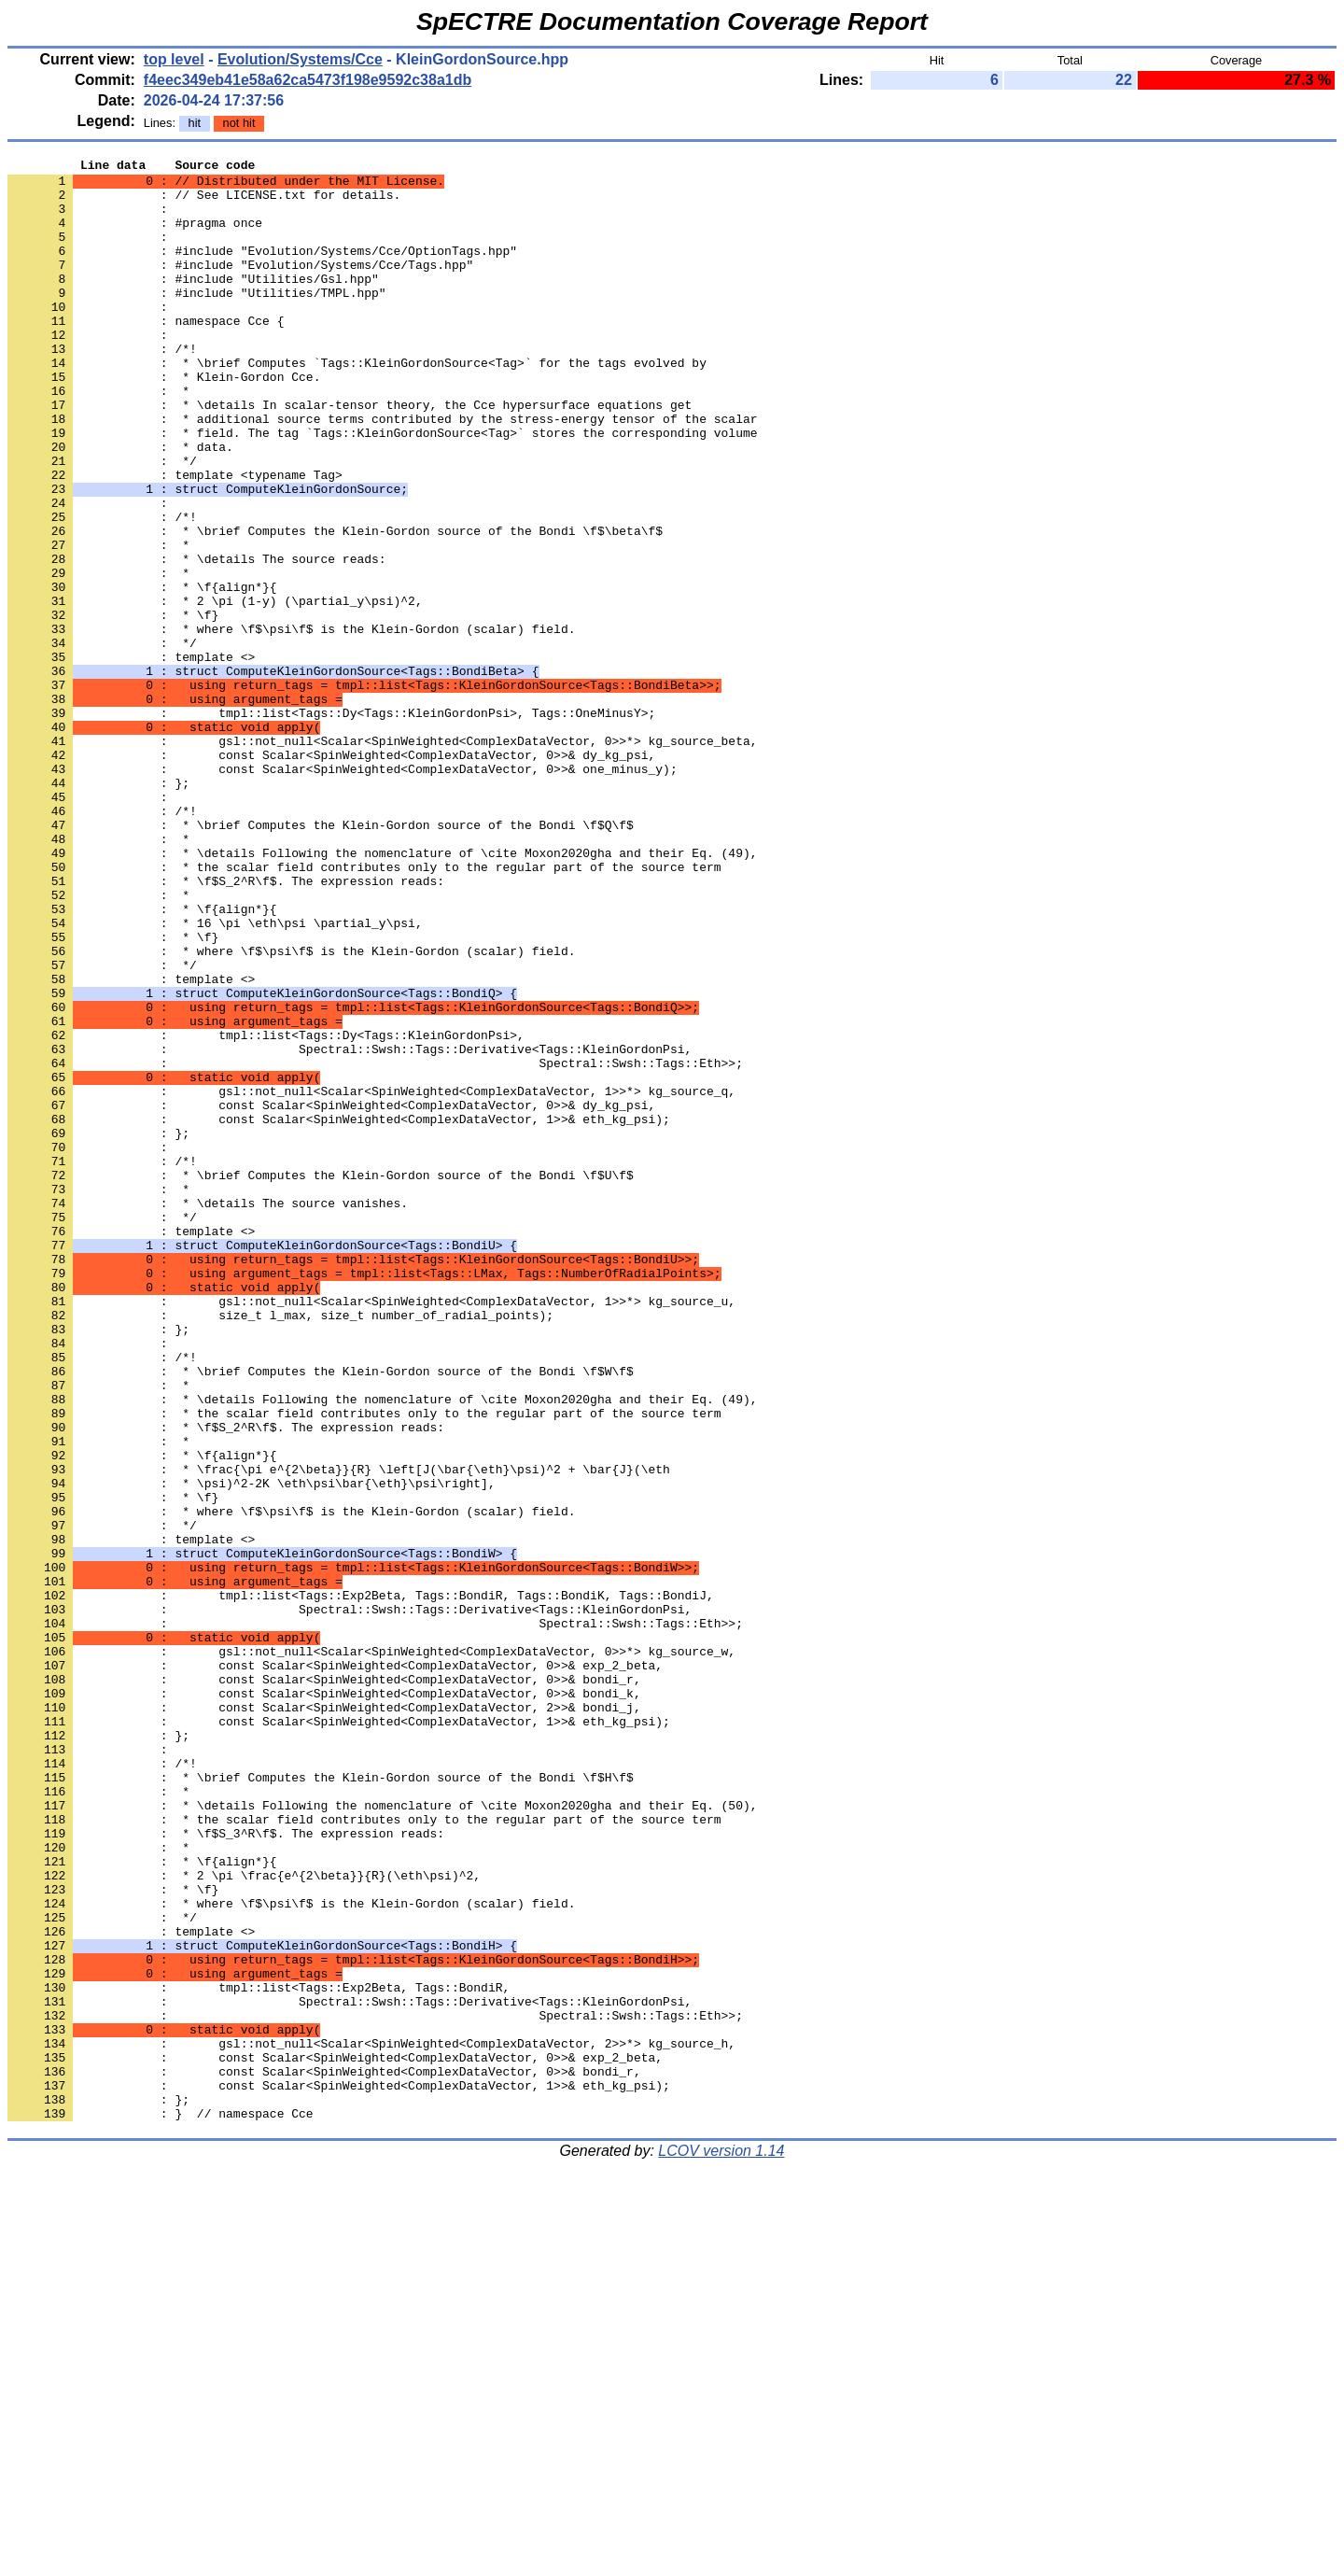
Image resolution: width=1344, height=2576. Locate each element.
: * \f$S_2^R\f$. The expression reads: (225, 1026)
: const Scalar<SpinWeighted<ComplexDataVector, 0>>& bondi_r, (324, 1984)
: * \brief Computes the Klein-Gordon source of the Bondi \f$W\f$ (320, 1614)
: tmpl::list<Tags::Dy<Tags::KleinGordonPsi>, (266, 1211)
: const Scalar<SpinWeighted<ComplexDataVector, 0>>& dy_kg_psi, (331, 874)
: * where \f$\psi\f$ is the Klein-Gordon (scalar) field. (291, 723)
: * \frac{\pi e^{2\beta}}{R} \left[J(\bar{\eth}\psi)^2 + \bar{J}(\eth (338, 1732)
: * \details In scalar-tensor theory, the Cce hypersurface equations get (349, 454)
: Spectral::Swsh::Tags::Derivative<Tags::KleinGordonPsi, (349, 1227)
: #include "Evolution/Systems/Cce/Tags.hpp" (240, 286)
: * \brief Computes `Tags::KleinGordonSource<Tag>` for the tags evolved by (357, 404)
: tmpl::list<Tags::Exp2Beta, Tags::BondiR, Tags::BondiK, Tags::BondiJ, (360, 1883)
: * (98, 437)
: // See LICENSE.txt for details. (203, 202)
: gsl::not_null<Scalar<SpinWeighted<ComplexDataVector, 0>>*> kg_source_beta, (382, 858)
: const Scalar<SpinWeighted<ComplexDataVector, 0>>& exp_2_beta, (335, 1967)
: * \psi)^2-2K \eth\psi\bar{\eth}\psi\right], (251, 1748)
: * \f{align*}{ (142, 673)
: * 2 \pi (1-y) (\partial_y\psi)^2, (215, 690)
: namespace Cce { (145, 353)
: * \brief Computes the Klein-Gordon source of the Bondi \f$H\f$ (320, 2101)
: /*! (102, 387)
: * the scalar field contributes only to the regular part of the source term (364, 1009)
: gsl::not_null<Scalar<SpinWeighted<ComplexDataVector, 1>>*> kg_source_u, (371, 1530)
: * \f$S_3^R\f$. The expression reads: (225, 2169)
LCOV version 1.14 (721, 2543)
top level (174, 59)
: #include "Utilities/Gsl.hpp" (193, 303)
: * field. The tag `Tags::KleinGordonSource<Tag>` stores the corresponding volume (382, 488)
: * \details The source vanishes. (207, 1412)
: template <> (131, 757)
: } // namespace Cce (160, 2505)
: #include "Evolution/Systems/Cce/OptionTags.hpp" (262, 269)
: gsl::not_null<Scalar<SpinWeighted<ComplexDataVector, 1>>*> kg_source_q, (371, 1278)
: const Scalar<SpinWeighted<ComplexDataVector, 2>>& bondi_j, (324, 2017)
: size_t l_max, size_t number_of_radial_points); (280, 1547)
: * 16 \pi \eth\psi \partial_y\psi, (215, 1076)
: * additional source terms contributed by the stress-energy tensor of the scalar (382, 471)
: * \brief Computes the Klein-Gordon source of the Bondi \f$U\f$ (320, 1379)
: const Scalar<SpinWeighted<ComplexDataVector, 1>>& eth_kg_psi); (338, 1311)
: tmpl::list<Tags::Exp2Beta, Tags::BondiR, (258, 2353)
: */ (102, 522)
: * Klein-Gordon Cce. (163, 421)
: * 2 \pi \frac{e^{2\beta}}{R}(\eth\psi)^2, (244, 2219)
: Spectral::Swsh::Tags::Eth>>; (375, 1244)
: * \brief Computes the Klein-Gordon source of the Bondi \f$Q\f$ (320, 958)
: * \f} (112, 706)
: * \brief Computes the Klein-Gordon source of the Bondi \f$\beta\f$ (335, 606)
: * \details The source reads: (196, 639)
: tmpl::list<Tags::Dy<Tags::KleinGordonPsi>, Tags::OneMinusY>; (331, 824)
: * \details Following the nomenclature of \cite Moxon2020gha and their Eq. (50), (382, 2135)
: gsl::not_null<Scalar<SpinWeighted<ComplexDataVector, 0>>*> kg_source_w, (371, 1950)
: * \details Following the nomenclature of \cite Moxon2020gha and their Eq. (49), (382, 992)
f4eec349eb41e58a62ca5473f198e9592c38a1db (307, 80)
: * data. (120, 505)
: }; (98, 908)
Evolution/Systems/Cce (300, 59)
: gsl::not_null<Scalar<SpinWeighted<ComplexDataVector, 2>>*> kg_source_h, (371, 2421)
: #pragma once (134, 236)
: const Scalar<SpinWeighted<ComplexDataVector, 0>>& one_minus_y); (342, 891)
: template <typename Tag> (175, 538)
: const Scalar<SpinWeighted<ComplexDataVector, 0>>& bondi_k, (324, 2000)
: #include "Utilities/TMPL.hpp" (196, 320)
